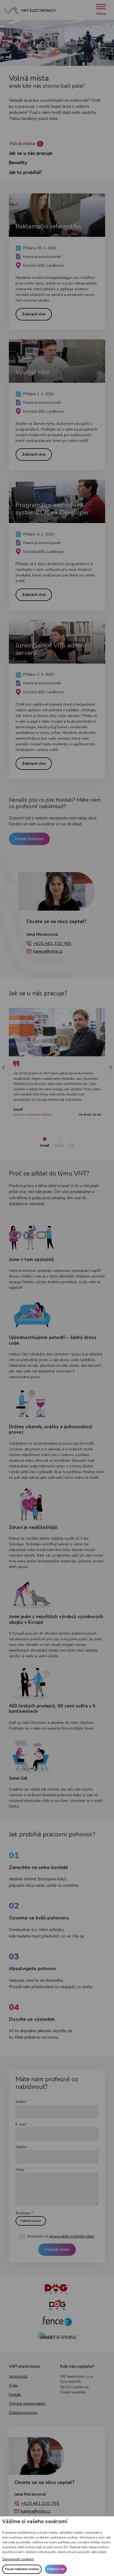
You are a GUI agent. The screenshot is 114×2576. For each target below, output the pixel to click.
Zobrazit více (33, 316)
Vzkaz (20, 2179)
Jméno (21, 2111)
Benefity (18, 163)
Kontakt (15, 2403)
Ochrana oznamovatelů (27, 2412)
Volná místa (26, 144)
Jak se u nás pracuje (30, 153)
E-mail (21, 2133)
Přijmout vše (56, 2569)
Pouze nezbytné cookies (22, 2569)
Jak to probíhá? (25, 172)
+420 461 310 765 (52, 953)
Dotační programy (23, 2422)
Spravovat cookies (18, 2559)
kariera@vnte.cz (47, 961)
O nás (13, 2394)
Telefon (21, 2156)
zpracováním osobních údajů (71, 2245)
